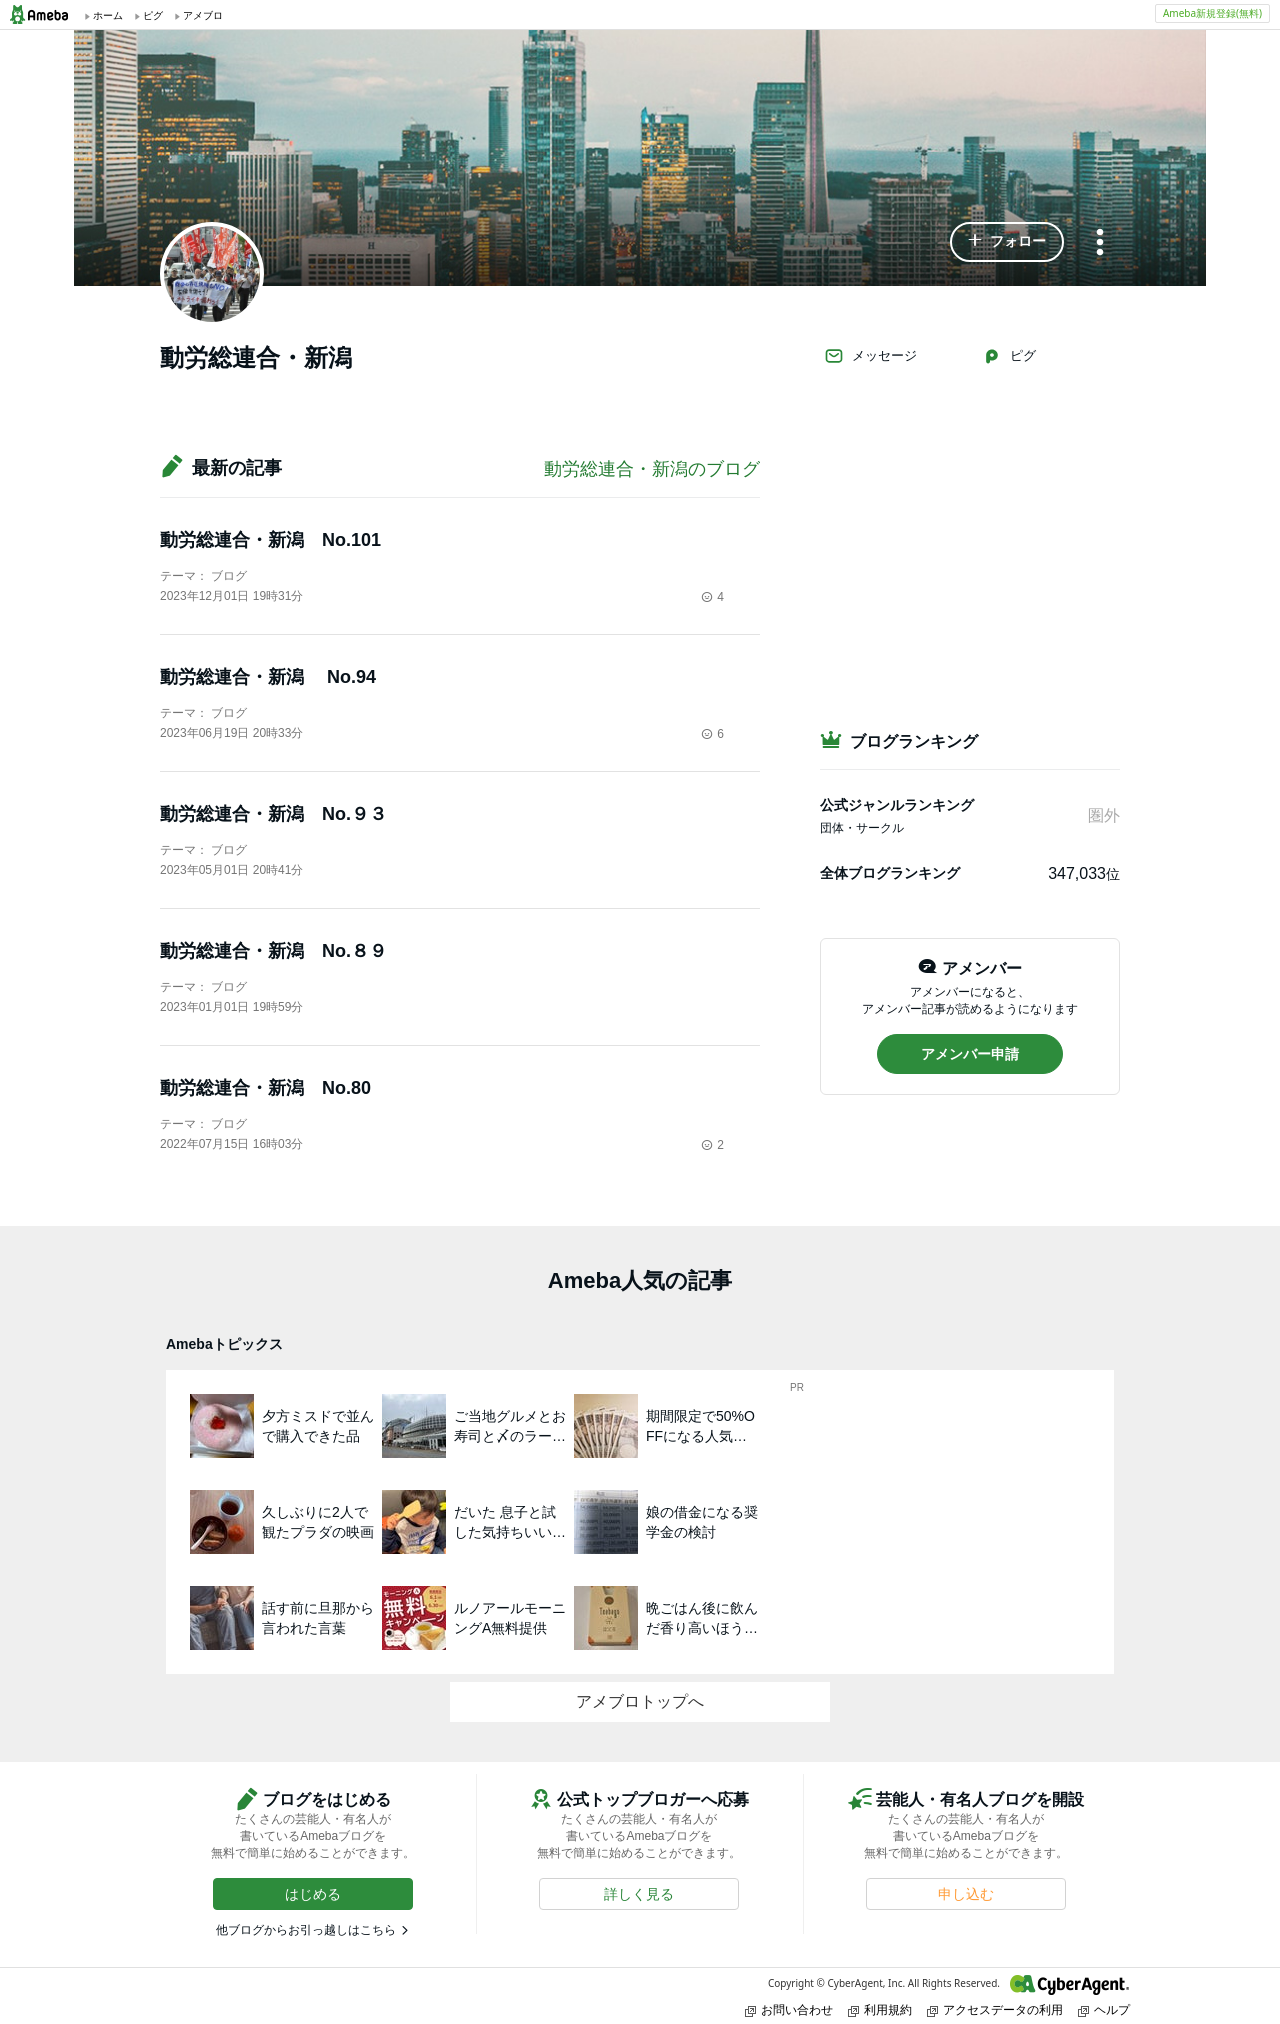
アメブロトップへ (640, 1701)
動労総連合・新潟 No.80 (265, 1088)
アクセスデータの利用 (995, 2009)
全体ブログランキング (890, 873)
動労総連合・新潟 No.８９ (273, 951)
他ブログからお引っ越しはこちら (306, 1930)
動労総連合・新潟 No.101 (270, 540)
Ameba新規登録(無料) (1212, 13)
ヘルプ (1104, 2009)
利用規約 (880, 2009)
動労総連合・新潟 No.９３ (273, 814)
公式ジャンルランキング (897, 805)
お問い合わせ (789, 2009)
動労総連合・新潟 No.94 (268, 677)
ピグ (1009, 356)
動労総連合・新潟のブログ (652, 469)
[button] (1007, 242)
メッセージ (870, 356)
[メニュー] (1100, 243)
